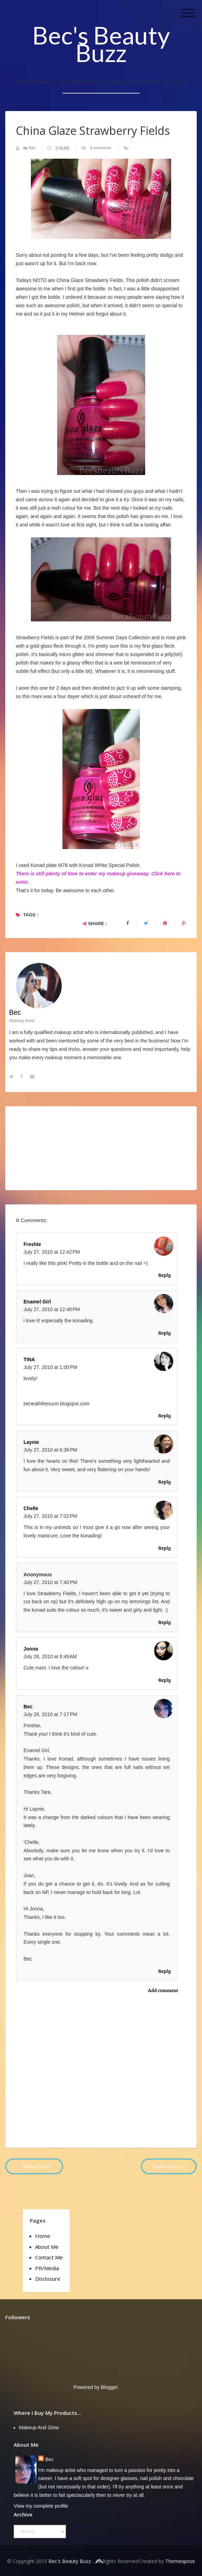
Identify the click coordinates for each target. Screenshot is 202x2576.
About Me (47, 2246)
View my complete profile (41, 2506)
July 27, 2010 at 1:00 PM (50, 1367)
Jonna (30, 1649)
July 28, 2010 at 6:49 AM (50, 1656)
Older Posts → (169, 2166)
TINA (29, 1359)
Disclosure (47, 2278)
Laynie (31, 1442)
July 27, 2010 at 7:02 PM (50, 1516)
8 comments (100, 148)
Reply (164, 1275)
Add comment (163, 1990)
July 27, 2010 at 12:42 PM (51, 1252)
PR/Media (47, 2268)
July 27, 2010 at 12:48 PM (51, 1309)
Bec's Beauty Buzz (101, 43)
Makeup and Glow (39, 2427)
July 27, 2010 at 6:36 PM (50, 1450)
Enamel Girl (37, 1301)
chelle (30, 1508)
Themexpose (180, 2561)
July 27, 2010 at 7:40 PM (50, 1582)
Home (42, 2235)
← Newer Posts (34, 2166)
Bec (32, 148)
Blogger (109, 2387)
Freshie (32, 1244)
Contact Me (49, 2257)
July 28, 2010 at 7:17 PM (50, 1714)
